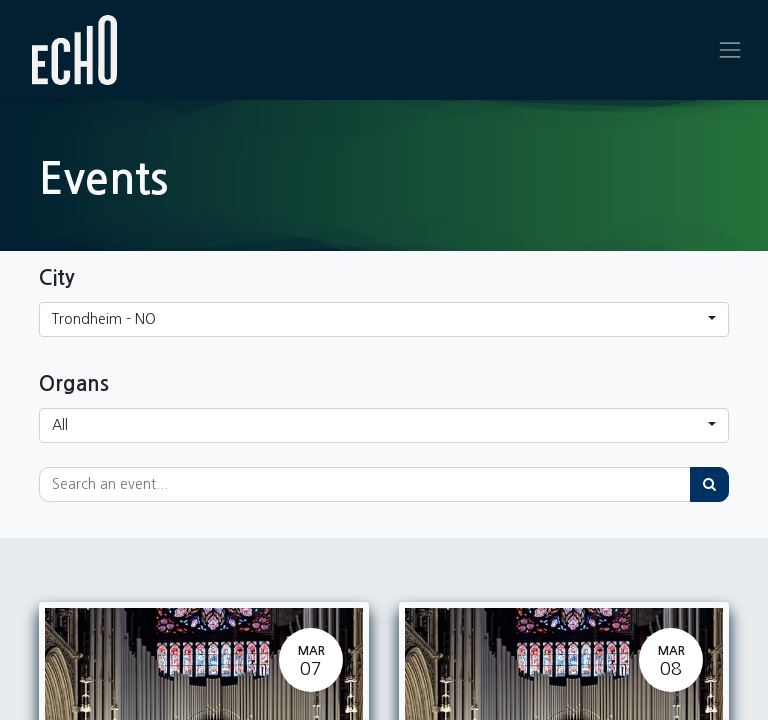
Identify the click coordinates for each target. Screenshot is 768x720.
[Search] (709, 484)
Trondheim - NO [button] (104, 319)
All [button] (60, 425)
